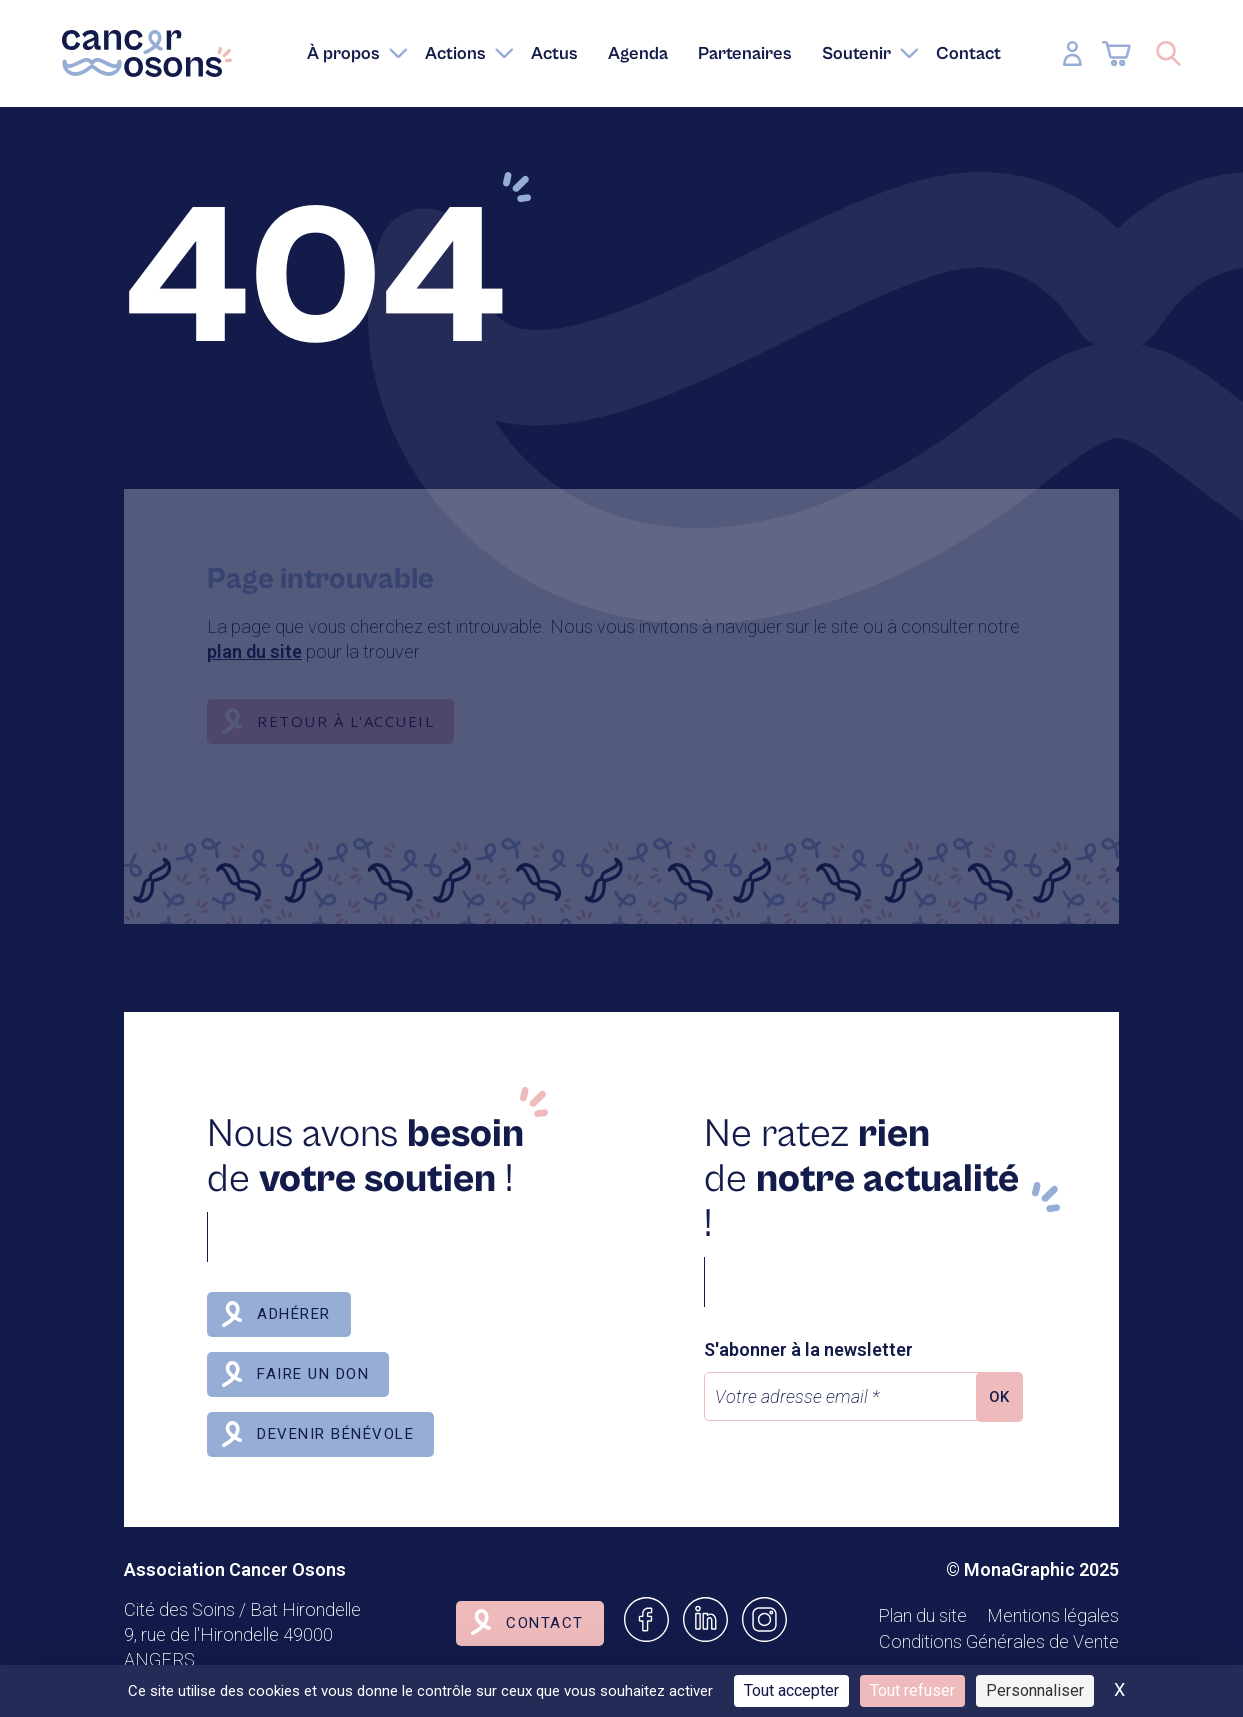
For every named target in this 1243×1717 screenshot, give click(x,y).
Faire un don (313, 1374)
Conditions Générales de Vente (999, 1641)
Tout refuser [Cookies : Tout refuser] (912, 1690)
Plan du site (922, 1615)
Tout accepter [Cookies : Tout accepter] (791, 1690)
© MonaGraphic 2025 (1032, 1569)
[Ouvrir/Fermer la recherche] (1168, 54)
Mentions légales (1053, 1615)
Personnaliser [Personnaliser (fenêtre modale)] (1035, 1690)
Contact (545, 1623)
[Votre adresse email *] (844, 1396)
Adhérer (294, 1314)
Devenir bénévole (335, 1434)
